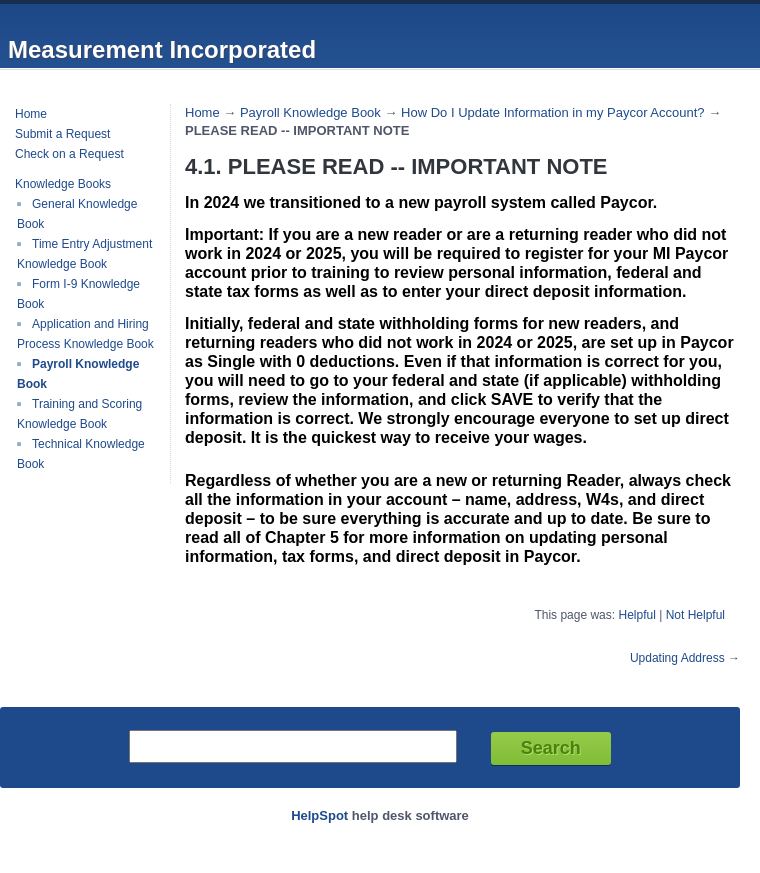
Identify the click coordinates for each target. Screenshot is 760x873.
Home (31, 114)
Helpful (636, 615)
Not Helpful (695, 615)
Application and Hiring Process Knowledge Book (85, 334)
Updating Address (677, 658)
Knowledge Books (63, 184)
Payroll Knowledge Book (310, 112)
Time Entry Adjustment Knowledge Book (84, 254)
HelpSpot (319, 815)
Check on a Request (69, 154)
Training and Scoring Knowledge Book (79, 414)
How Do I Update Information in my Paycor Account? (552, 112)
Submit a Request (62, 134)
